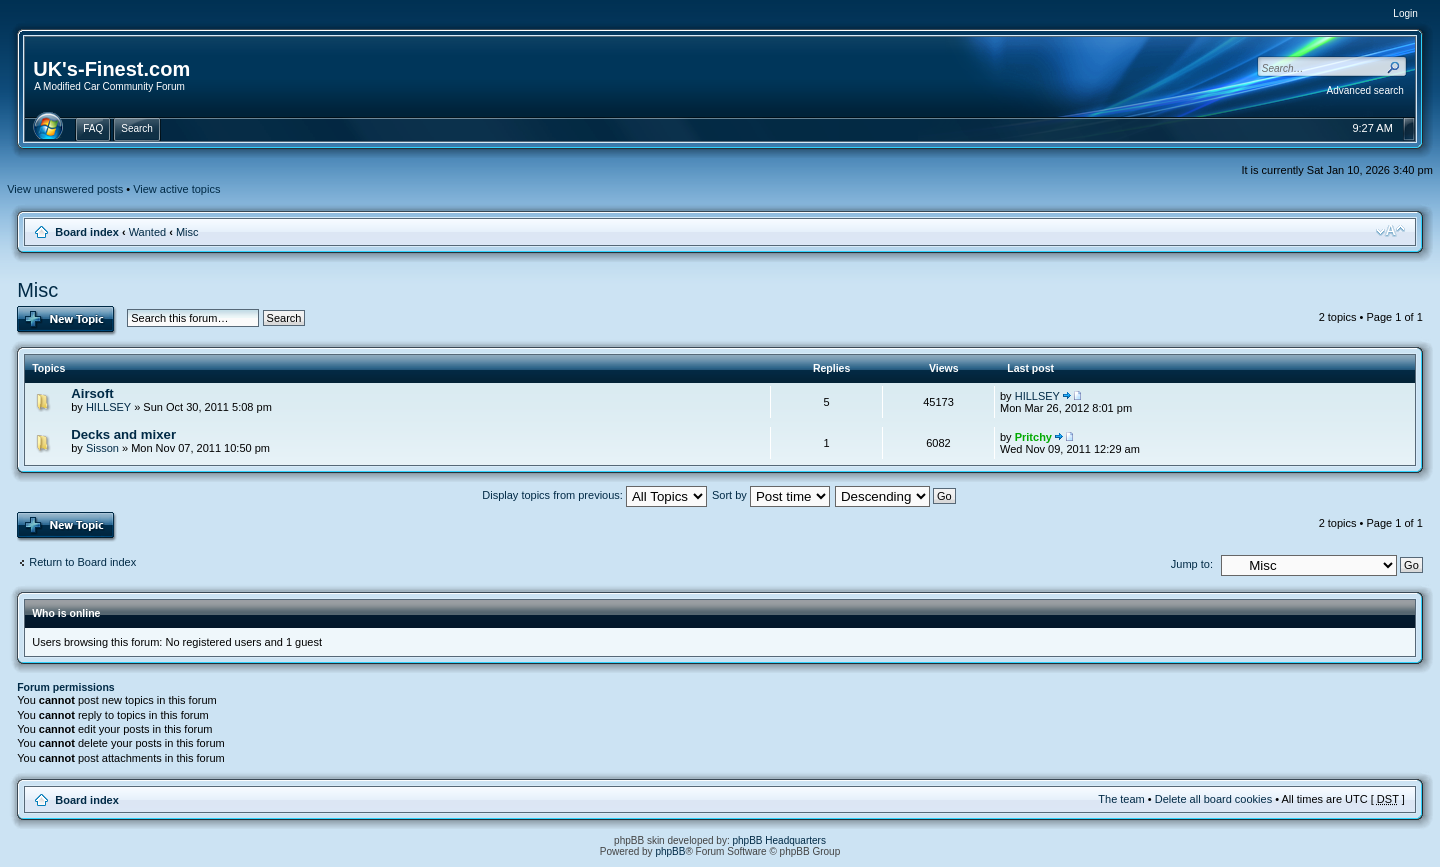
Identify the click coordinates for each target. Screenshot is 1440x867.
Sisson (102, 448)
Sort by (771, 495)
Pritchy (1033, 437)
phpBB (670, 851)
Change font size (1390, 231)
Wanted (148, 232)
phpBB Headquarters (779, 840)
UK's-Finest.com (111, 69)
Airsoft (92, 393)
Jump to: (1192, 564)
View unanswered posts (65, 189)
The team (1121, 799)
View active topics (176, 189)
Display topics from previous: (594, 495)
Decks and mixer (123, 434)
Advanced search (1365, 90)
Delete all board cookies (1213, 799)
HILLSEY (108, 407)
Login (1405, 13)
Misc (187, 232)
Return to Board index (82, 562)
